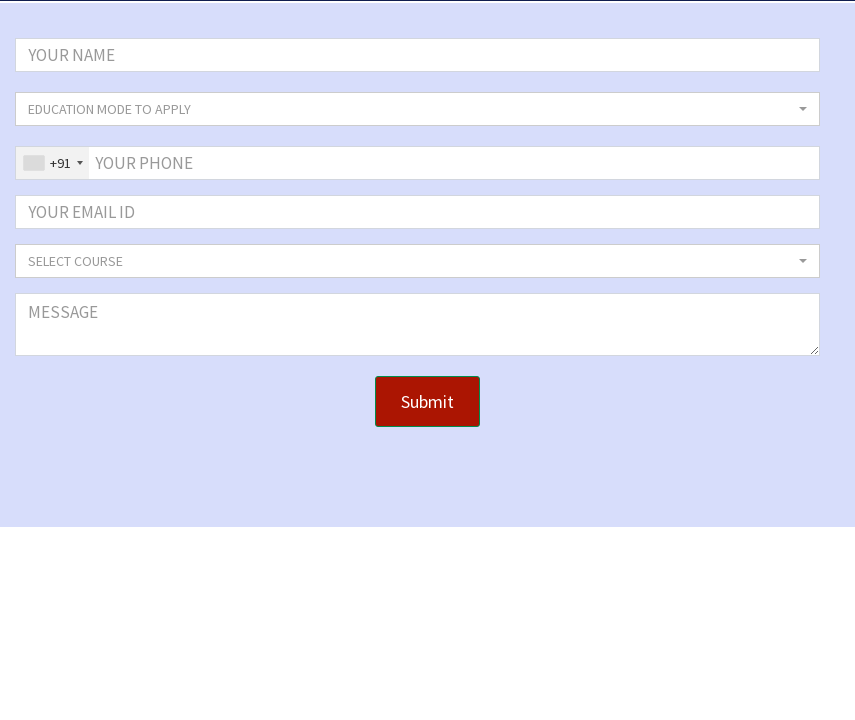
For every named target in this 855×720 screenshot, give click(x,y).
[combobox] (52, 163)
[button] (417, 109)
